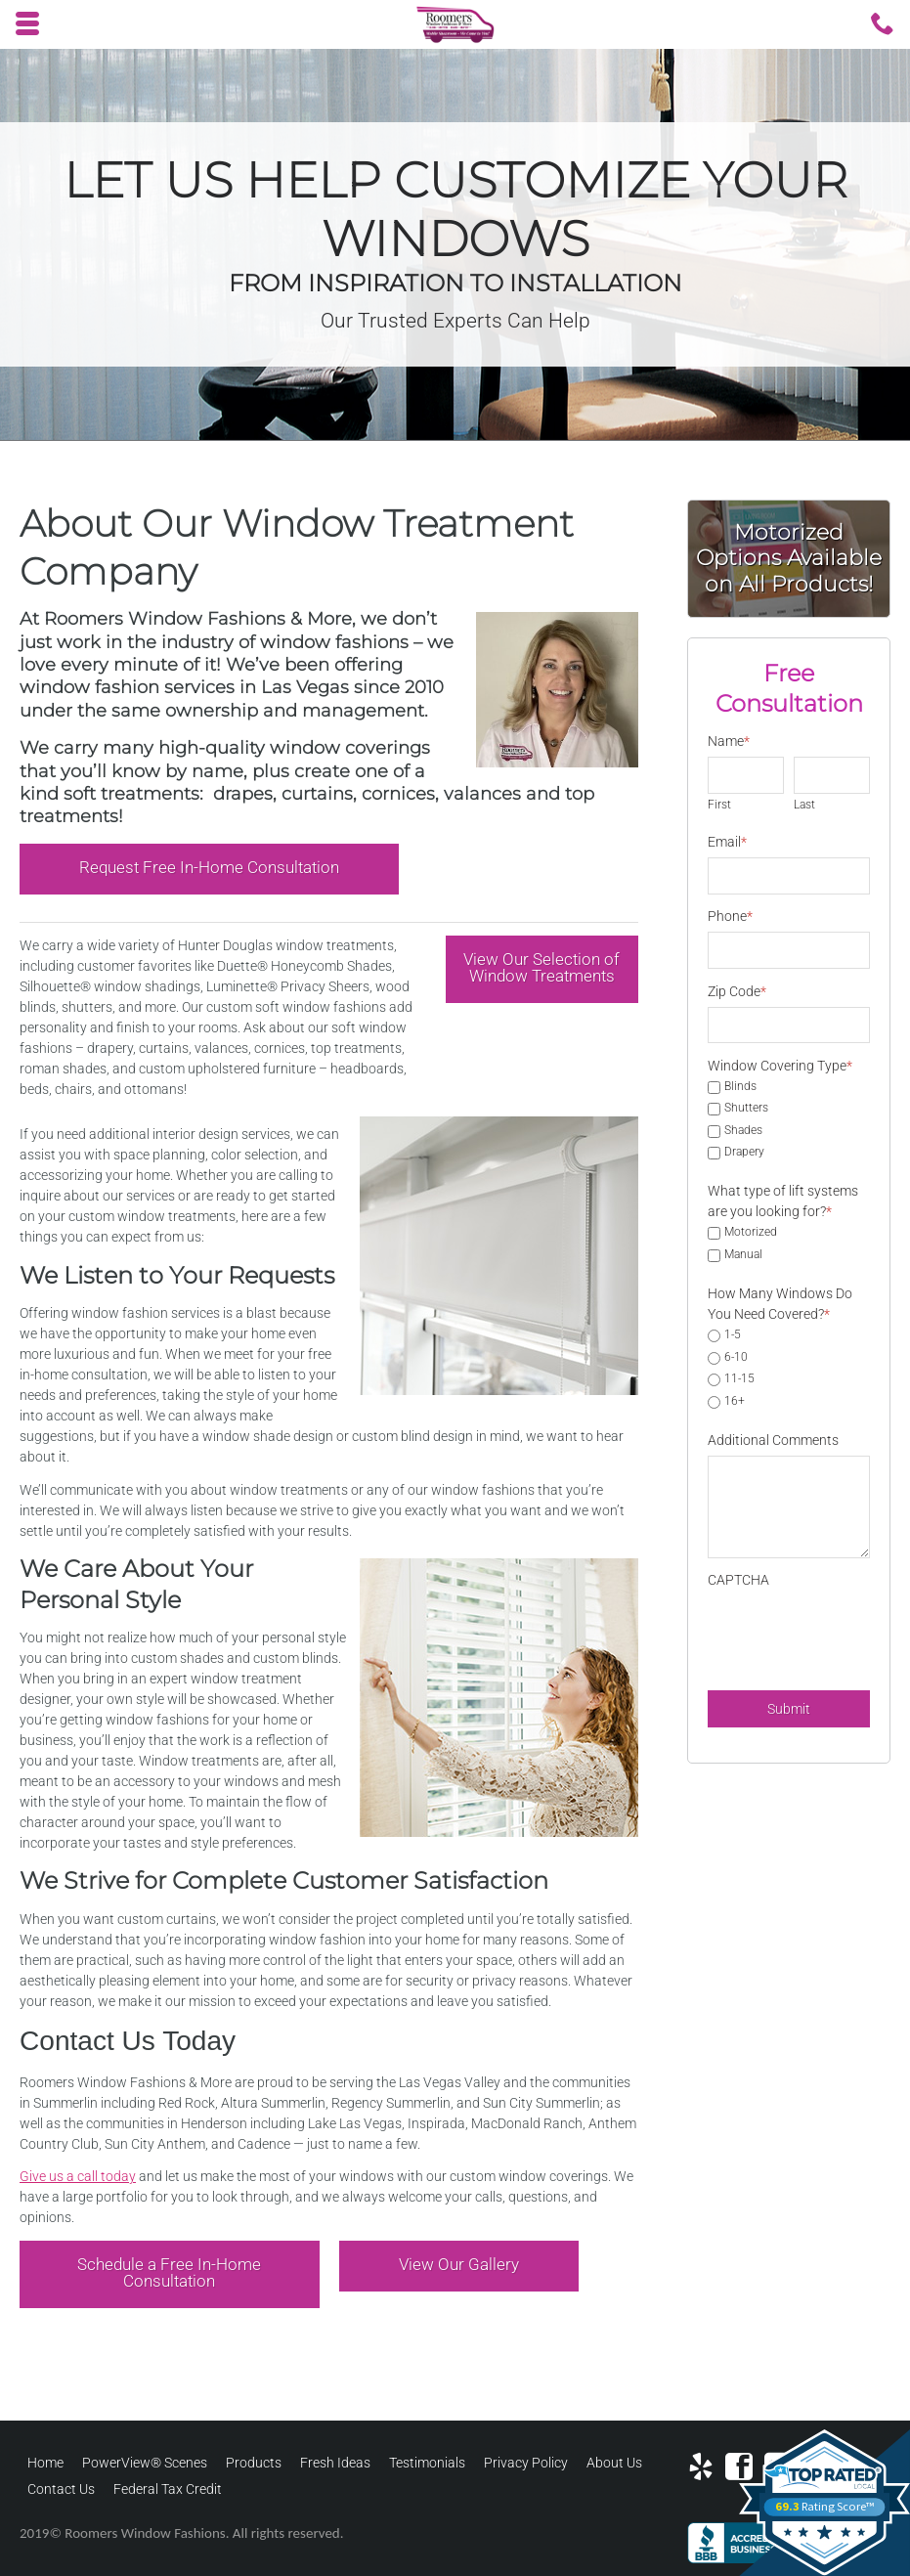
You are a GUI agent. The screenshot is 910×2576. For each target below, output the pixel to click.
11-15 (739, 1379)
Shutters (746, 1108)
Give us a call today (78, 2176)
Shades (743, 1131)
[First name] (746, 775)
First (719, 804)
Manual (743, 1255)
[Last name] (832, 775)
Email (727, 842)
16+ (734, 1402)
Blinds (740, 1087)
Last (804, 804)
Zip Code (737, 991)
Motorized (750, 1233)
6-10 (736, 1358)
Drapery (744, 1152)
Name (729, 741)
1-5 (732, 1335)
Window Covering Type (780, 1065)
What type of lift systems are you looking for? (783, 1201)
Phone (730, 916)
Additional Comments (773, 1440)
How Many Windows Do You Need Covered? (780, 1304)
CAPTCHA (738, 1580)
